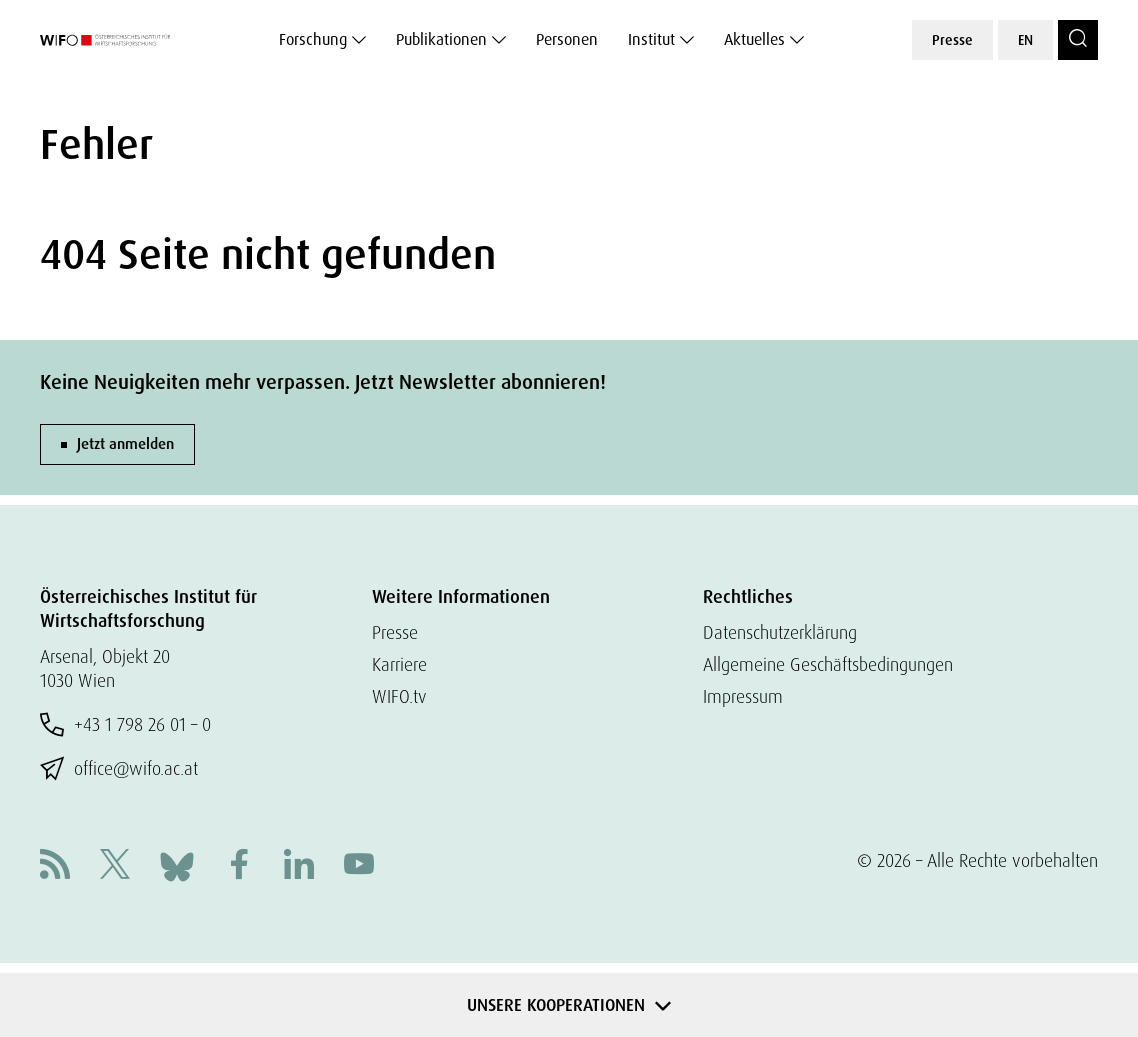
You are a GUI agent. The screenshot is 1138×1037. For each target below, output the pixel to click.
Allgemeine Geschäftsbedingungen (828, 664)
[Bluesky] (177, 864)
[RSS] (55, 866)
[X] (115, 866)
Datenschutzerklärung (780, 632)
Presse (952, 40)
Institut (651, 39)
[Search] (1078, 40)
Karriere (399, 664)
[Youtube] (359, 866)
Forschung (313, 39)
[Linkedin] (299, 866)
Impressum (743, 696)
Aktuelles (754, 39)
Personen (567, 39)
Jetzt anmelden (125, 444)
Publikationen (441, 39)
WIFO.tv (399, 696)
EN (1025, 40)
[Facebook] (239, 866)
